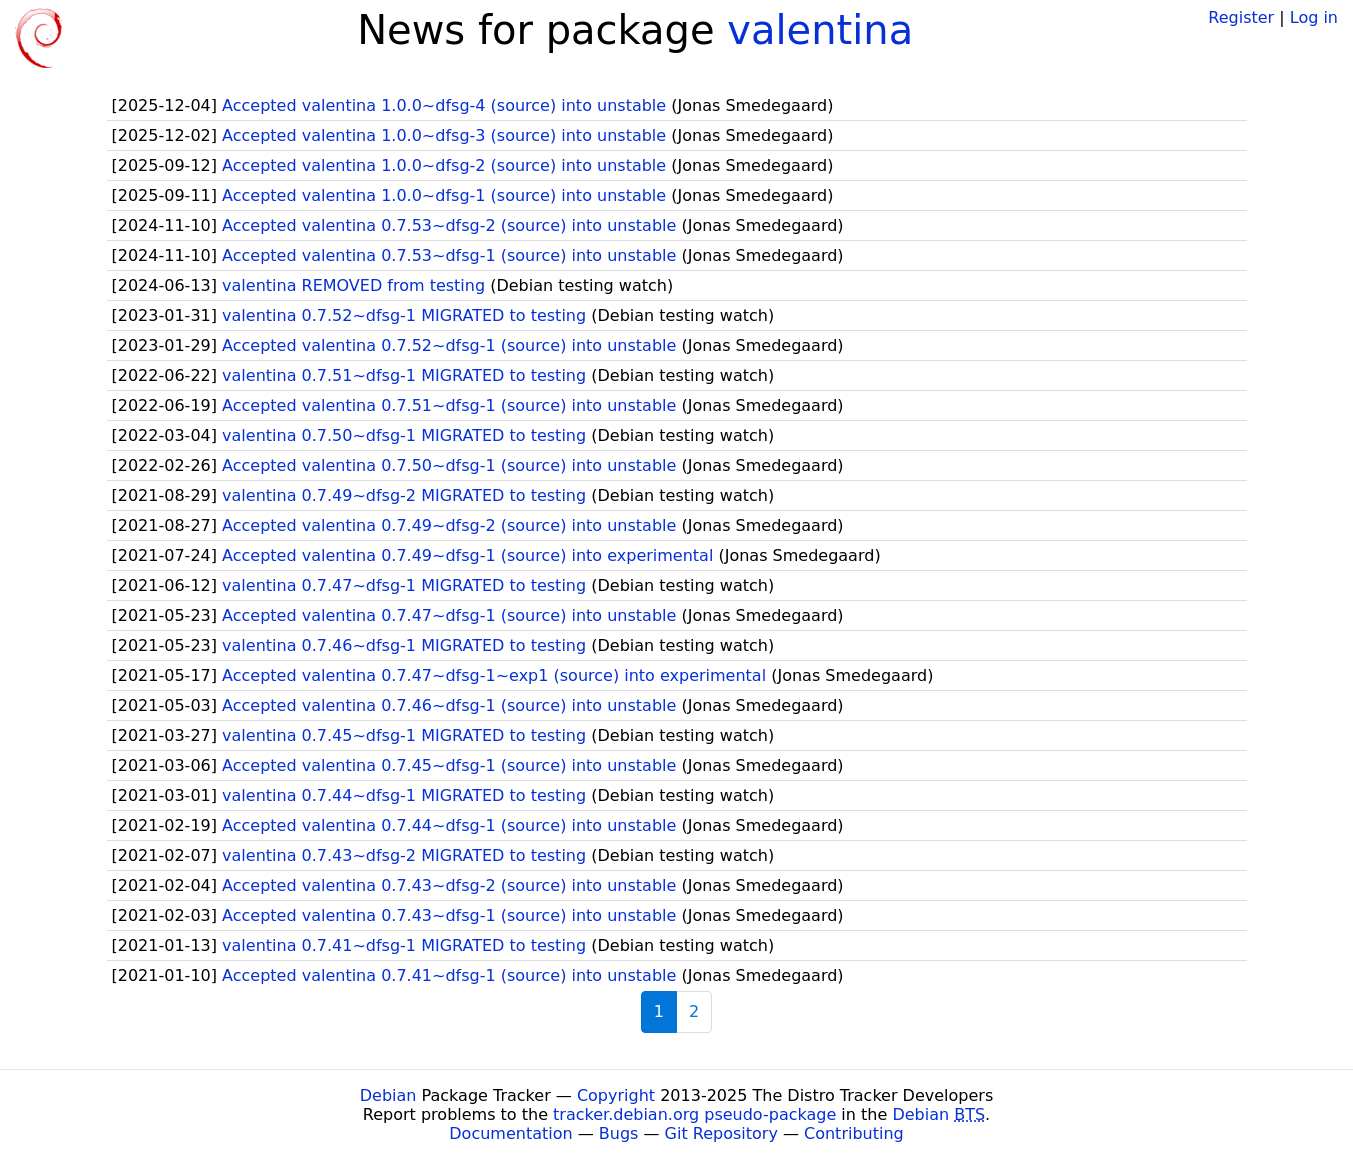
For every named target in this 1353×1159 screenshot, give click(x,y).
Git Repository (721, 1133)
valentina (820, 30)
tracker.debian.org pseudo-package (694, 1114)
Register (1241, 17)
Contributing (854, 1133)
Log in (1314, 17)
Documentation (510, 1133)
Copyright (616, 1095)
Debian (388, 1095)
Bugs (619, 1133)
